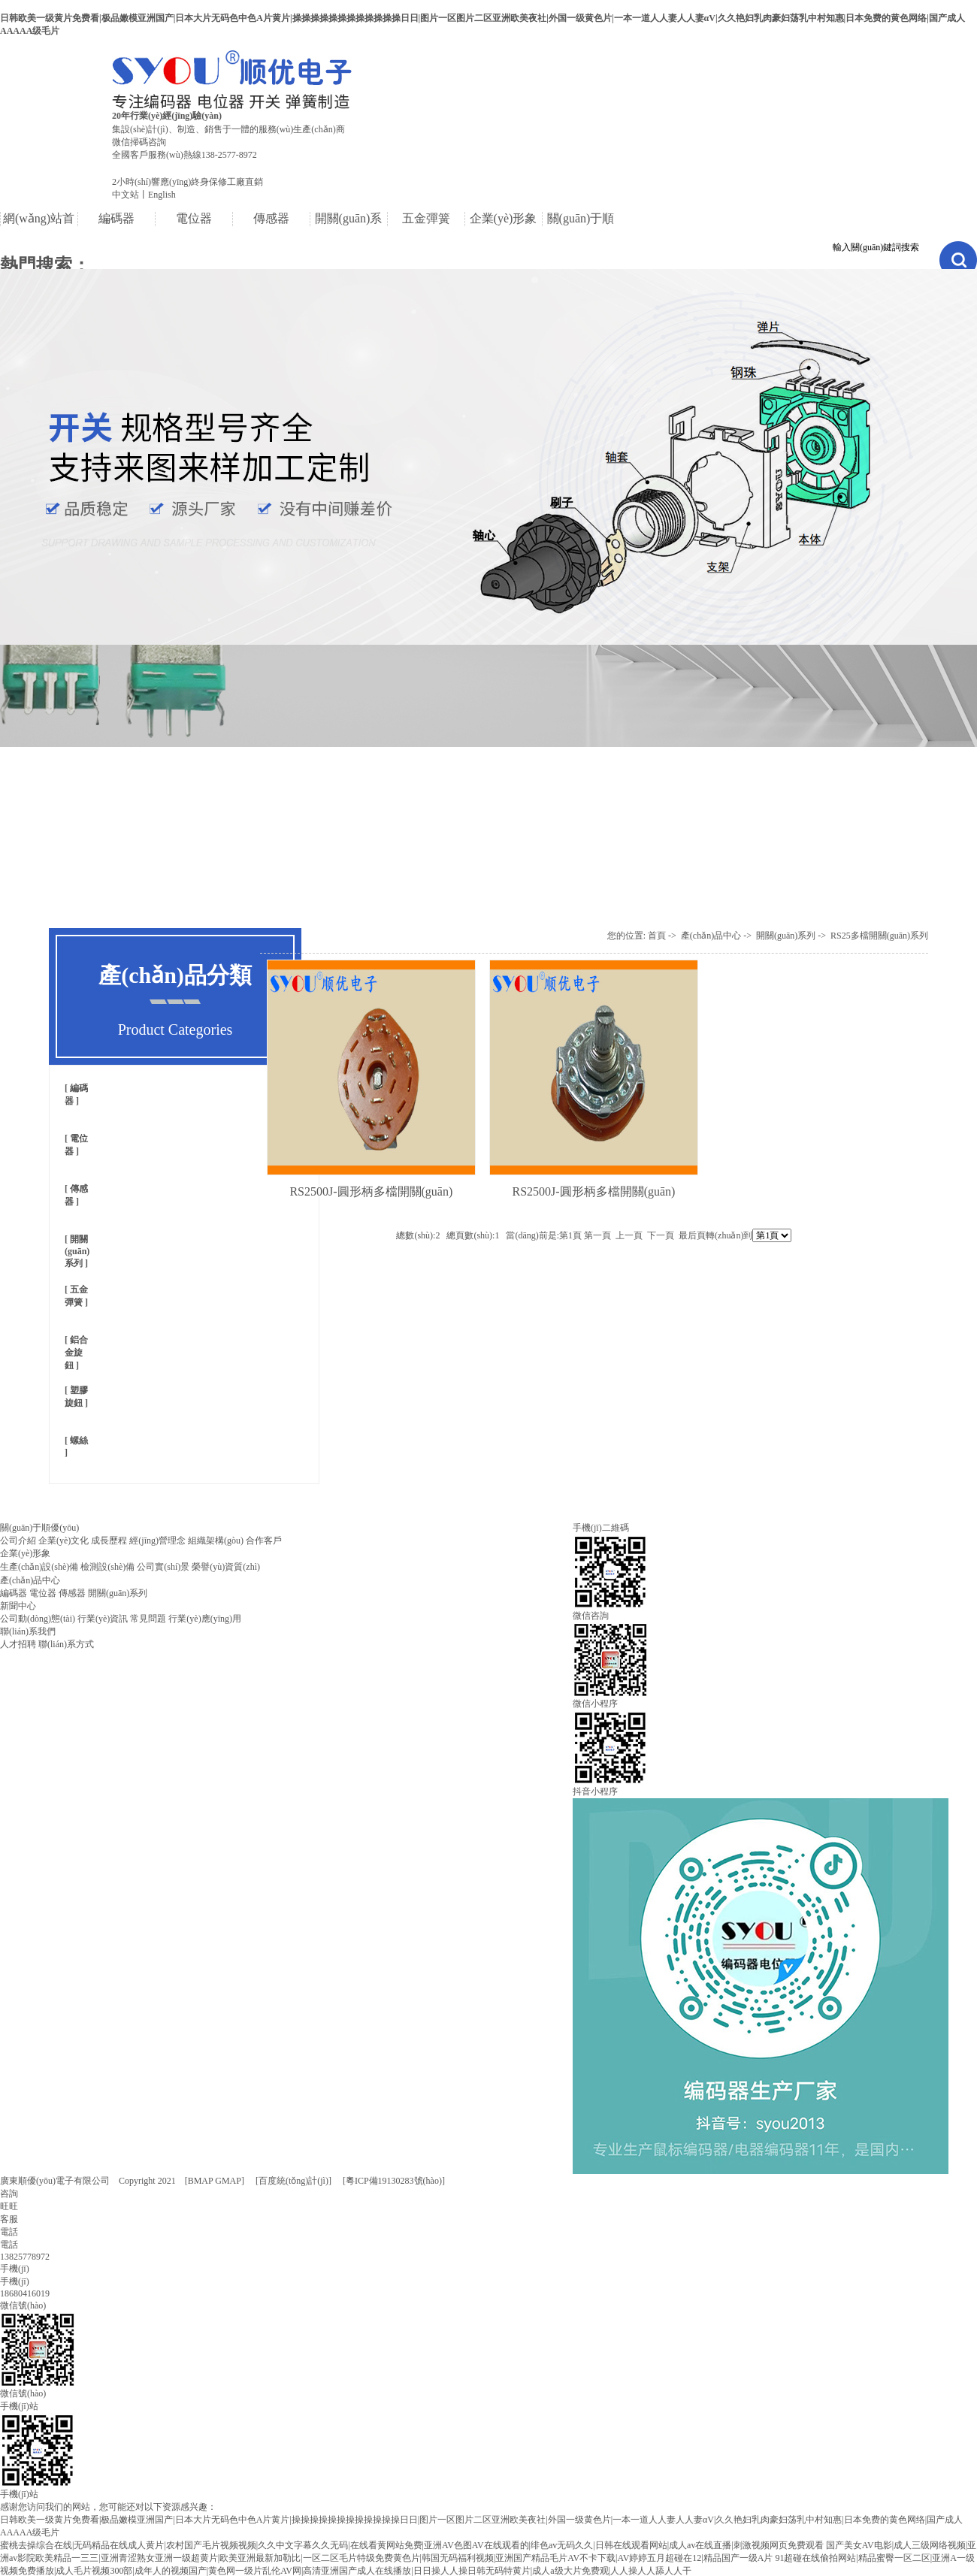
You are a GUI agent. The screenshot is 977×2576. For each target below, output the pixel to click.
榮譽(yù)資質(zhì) (226, 1567)
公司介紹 (18, 1540)
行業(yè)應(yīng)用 (204, 1618)
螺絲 (78, 1440)
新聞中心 (18, 1606)
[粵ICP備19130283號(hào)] (394, 2180)
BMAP (200, 2180)
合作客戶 (264, 1540)
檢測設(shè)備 (107, 1567)
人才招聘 (18, 1644)
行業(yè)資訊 (102, 1618)
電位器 (42, 1593)
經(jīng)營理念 (157, 1540)
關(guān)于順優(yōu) (39, 1527)
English (162, 194)
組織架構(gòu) (215, 1540)
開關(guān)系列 (77, 1251)
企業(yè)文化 (63, 1540)
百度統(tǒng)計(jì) (293, 2180)
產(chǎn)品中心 (711, 935)
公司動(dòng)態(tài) (37, 1618)
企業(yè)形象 (25, 1553)
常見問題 (148, 1618)
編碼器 (13, 1593)
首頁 (657, 935)
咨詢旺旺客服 (9, 2206)
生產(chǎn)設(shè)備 (39, 1567)
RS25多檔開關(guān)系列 (879, 935)
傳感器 (72, 1593)
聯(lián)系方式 (66, 1644)
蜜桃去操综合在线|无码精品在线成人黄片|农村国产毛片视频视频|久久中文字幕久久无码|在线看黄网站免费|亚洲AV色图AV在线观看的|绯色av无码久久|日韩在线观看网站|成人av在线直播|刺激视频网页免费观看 (412, 2545)
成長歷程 (109, 1540)
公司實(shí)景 (163, 1567)
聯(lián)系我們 (28, 1631)
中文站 (125, 194)
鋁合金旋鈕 (76, 1353)
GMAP (228, 2180)
